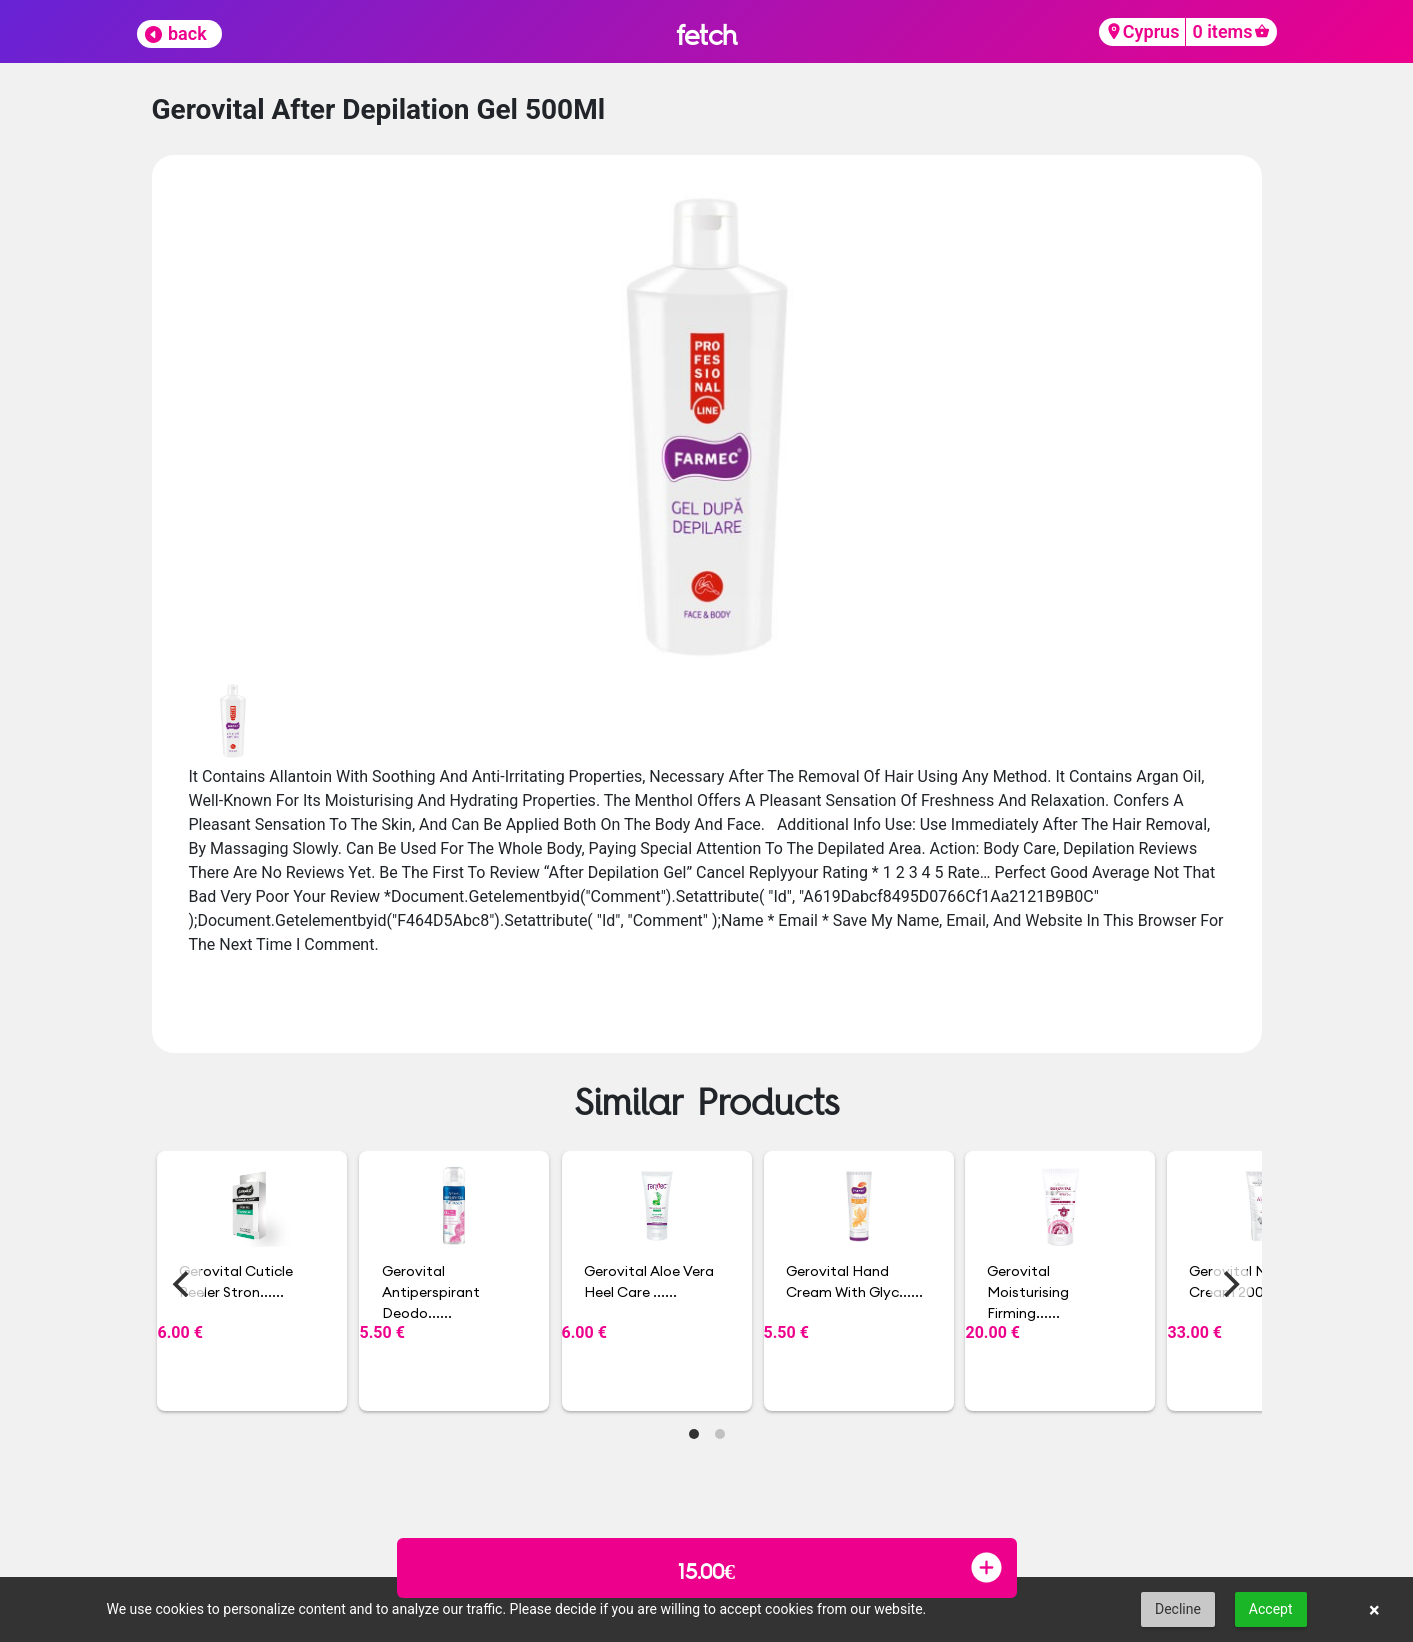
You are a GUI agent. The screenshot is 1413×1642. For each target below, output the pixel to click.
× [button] (1374, 1610)
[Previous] (184, 1284)
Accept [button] (1271, 1609)
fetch (706, 34)
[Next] (1230, 1284)
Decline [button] (1178, 1609)
